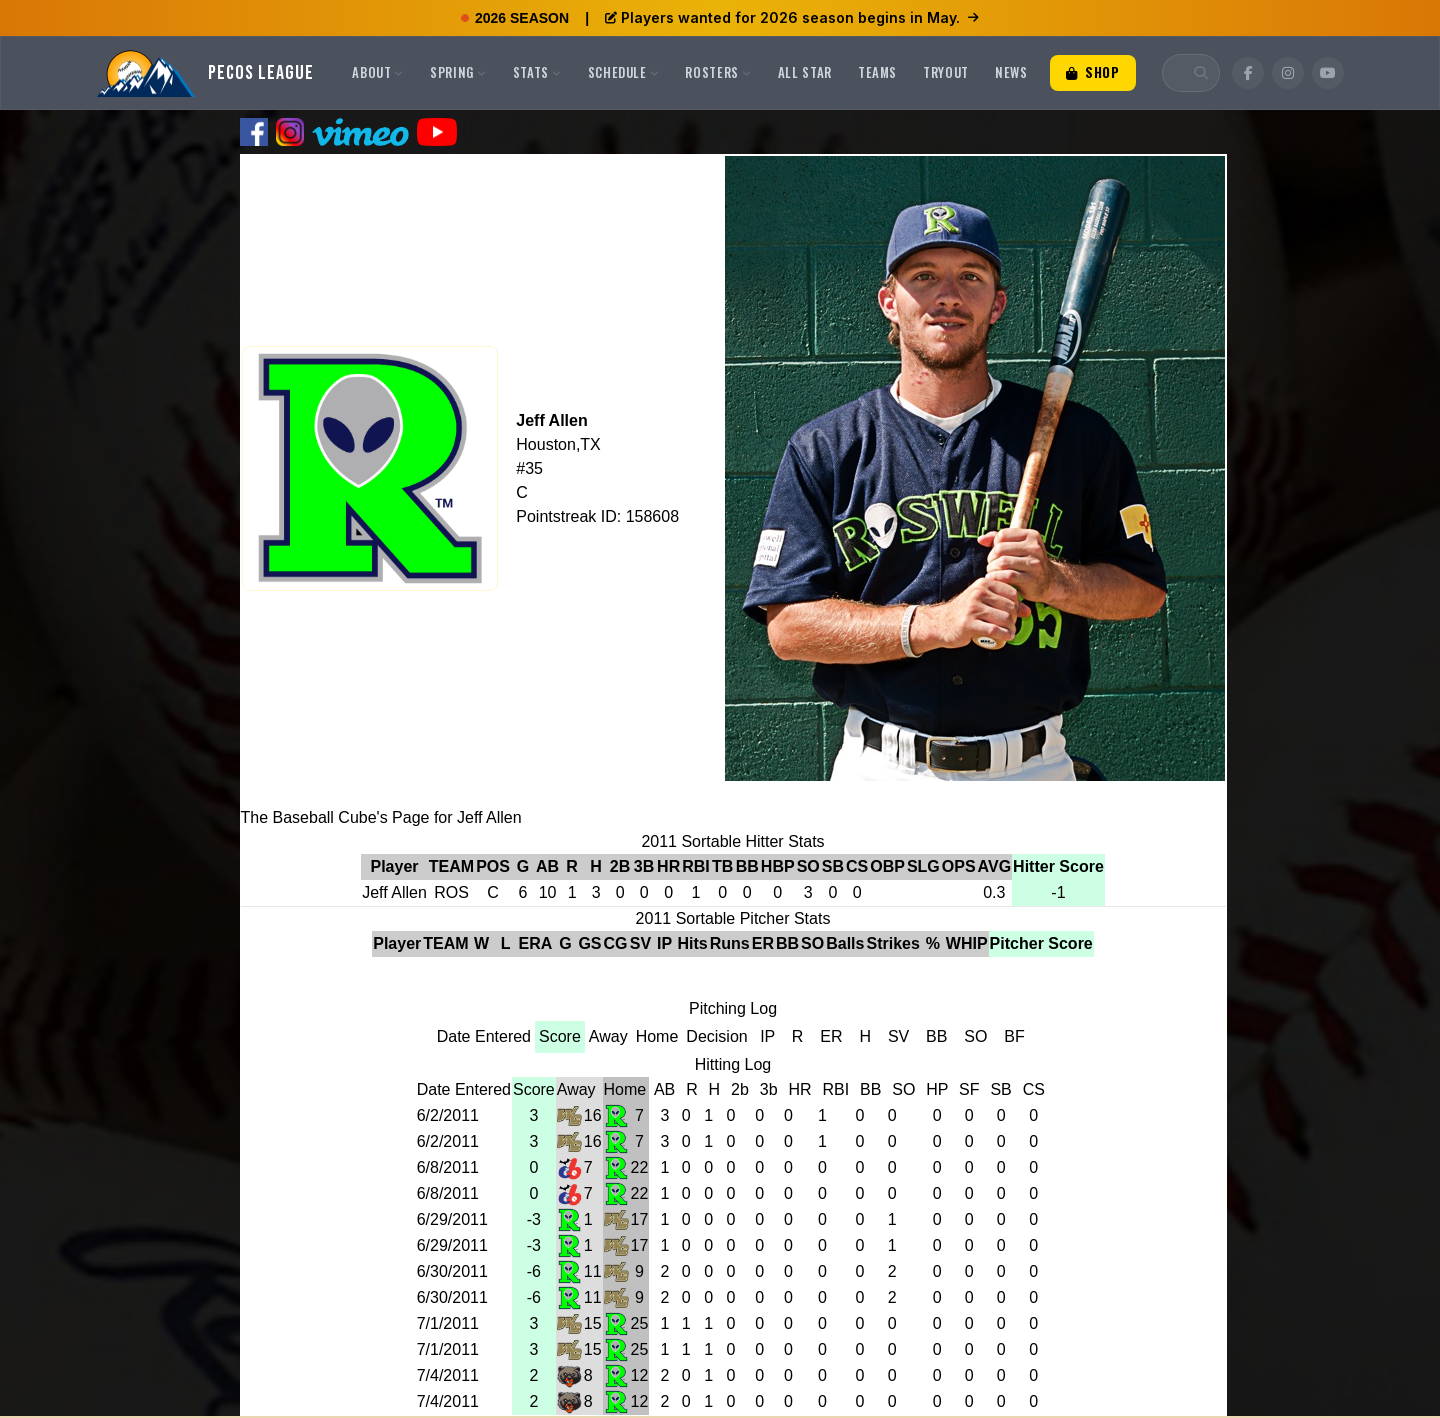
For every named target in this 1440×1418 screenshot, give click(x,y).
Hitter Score (1058, 866)
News (1011, 72)
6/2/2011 (448, 1115)
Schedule (624, 72)
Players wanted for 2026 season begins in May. (792, 17)
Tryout (946, 72)
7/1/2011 (448, 1323)
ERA (536, 943)
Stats (537, 72)
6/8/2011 (448, 1167)
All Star (805, 72)
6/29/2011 (452, 1219)
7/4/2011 (448, 1375)
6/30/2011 (452, 1271)
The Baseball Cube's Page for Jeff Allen (381, 817)
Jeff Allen (551, 420)
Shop (1093, 72)
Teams (877, 72)
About (378, 72)
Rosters (718, 72)
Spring (458, 72)
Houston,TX (558, 444)
